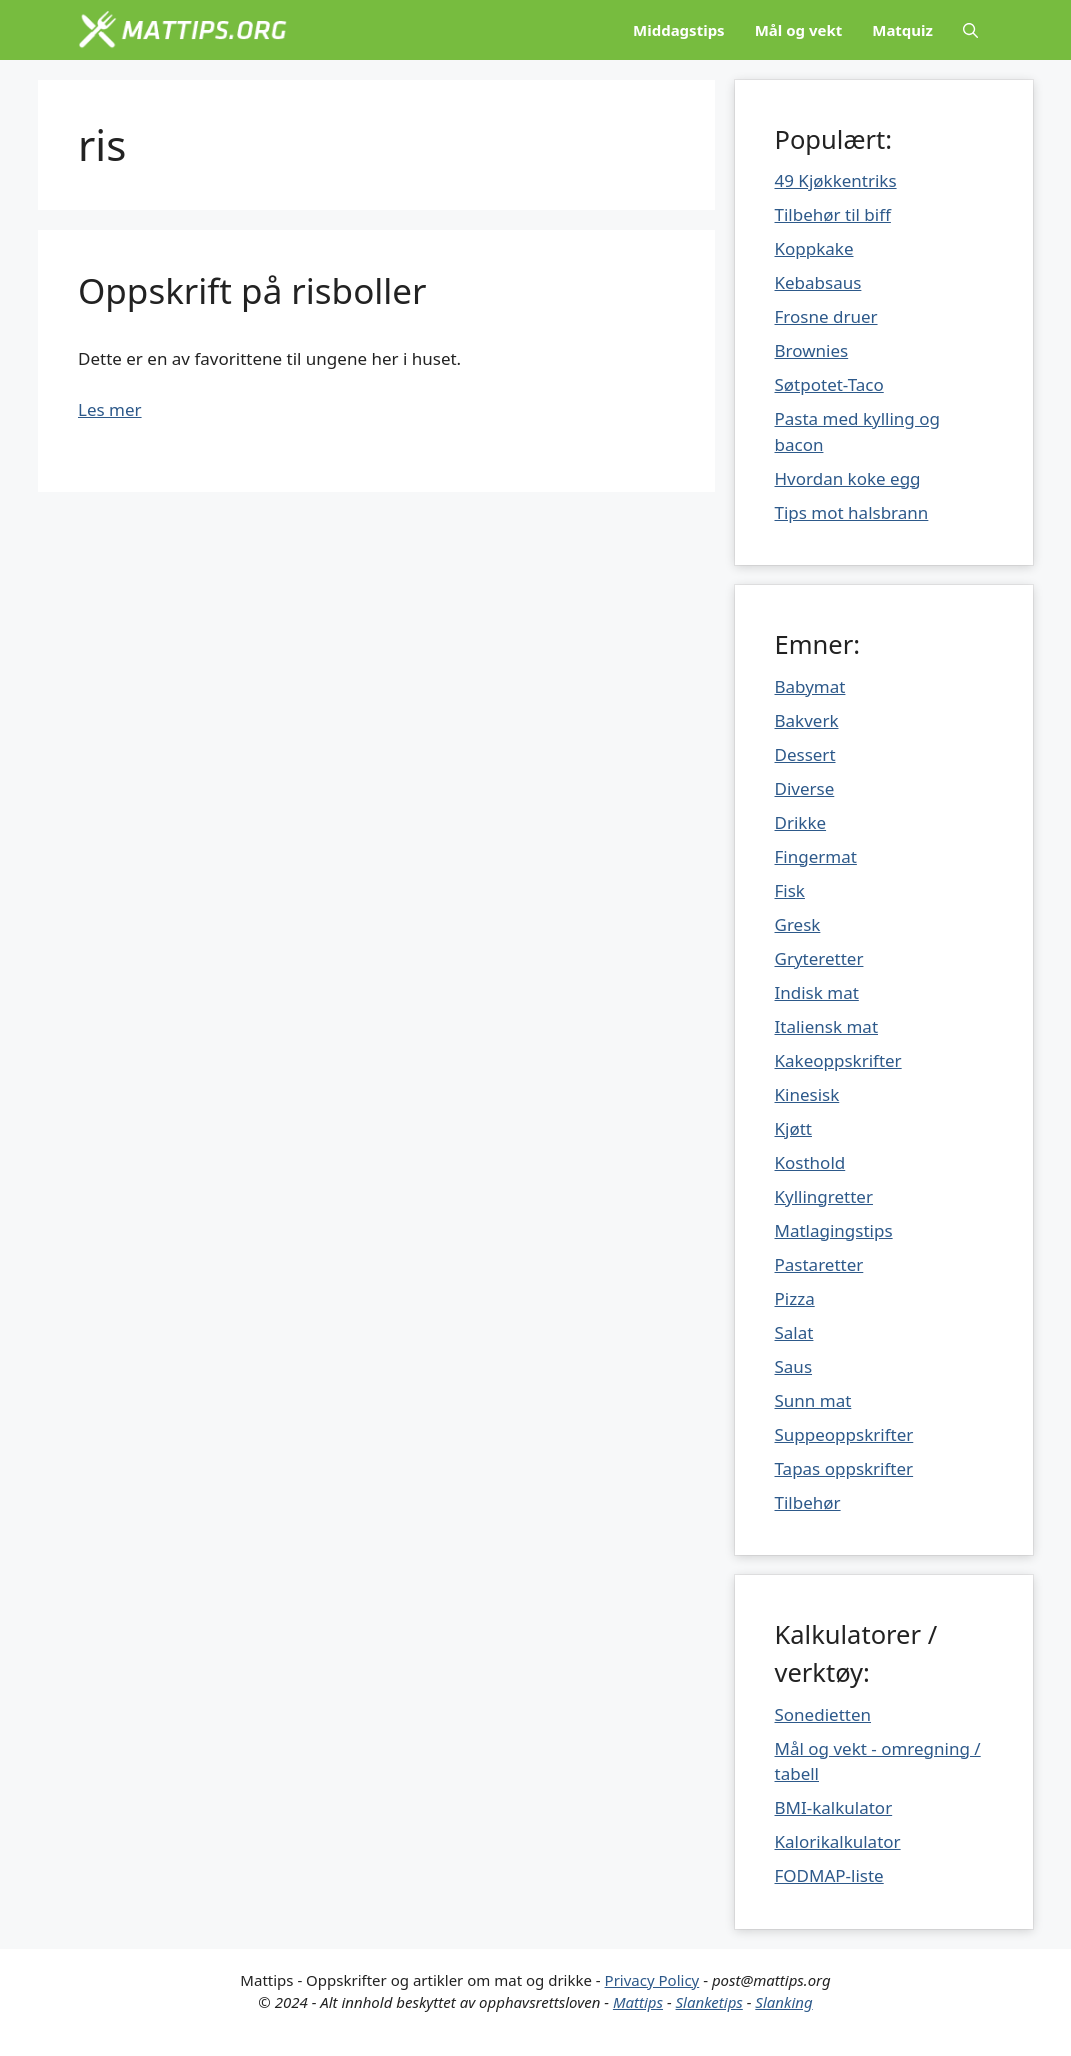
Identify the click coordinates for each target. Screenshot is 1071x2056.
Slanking (783, 2002)
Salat (794, 1332)
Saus (794, 1366)
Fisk (790, 890)
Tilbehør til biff (833, 214)
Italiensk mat (827, 1026)
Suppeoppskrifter (844, 1434)
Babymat (810, 686)
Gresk (798, 924)
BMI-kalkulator (834, 1807)
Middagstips (679, 30)
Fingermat (816, 856)
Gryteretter (819, 958)
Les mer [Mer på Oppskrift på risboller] (110, 409)
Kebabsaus (818, 282)
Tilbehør (808, 1502)
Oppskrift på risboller (252, 290)
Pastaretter (819, 1264)
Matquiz (902, 30)
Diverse (805, 788)
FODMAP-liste (829, 1875)
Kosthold (810, 1162)
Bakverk (807, 720)
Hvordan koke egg (848, 478)
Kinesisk (807, 1094)
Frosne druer (826, 316)
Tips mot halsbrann (852, 512)
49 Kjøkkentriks (836, 180)
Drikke (801, 822)
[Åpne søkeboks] (970, 30)
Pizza (795, 1298)
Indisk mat (817, 992)
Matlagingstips (834, 1230)
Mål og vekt (799, 30)
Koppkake (814, 248)
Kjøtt (793, 1128)
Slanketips (709, 2002)
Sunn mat (813, 1400)
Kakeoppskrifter (838, 1060)
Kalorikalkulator (838, 1841)
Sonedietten (823, 1714)
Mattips (638, 2002)
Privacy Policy (652, 1980)
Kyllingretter (824, 1196)
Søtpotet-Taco (829, 384)
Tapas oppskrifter (844, 1468)
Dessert (805, 754)
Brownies (812, 350)
